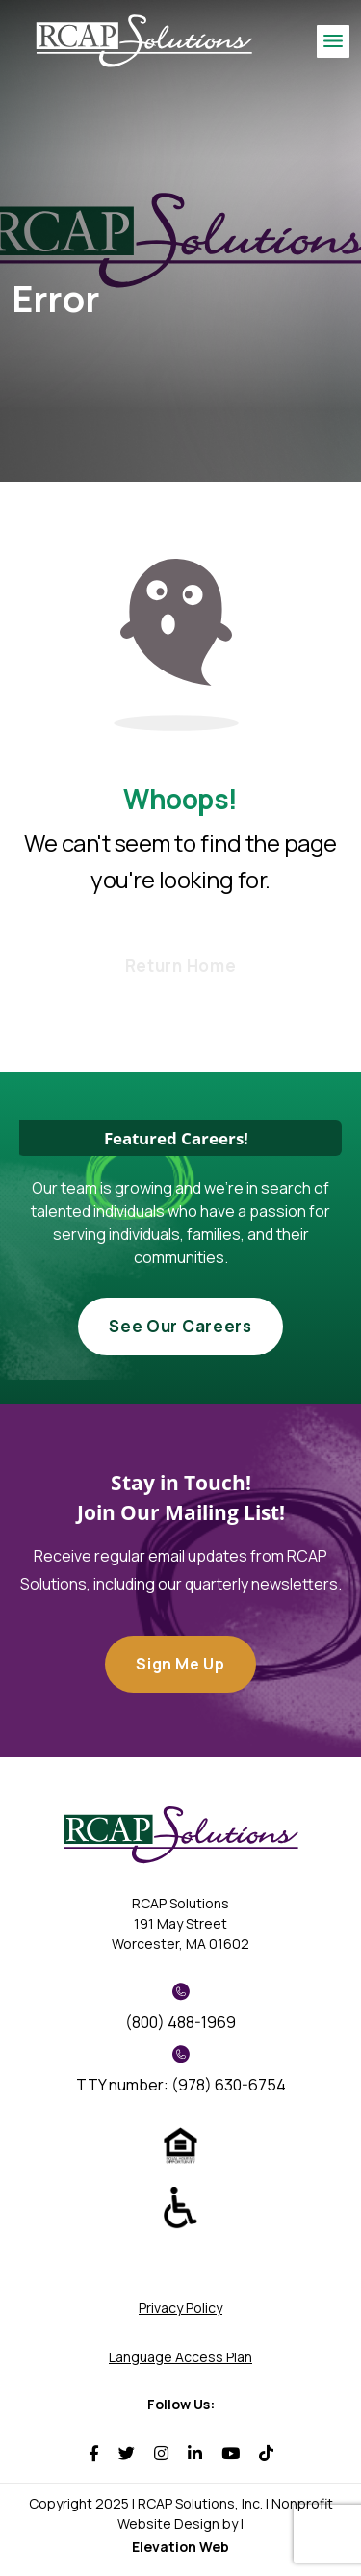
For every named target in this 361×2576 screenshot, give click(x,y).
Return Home (180, 966)
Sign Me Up (180, 1663)
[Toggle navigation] (333, 41)
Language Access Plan (180, 2357)
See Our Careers (180, 1326)
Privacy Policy (180, 2308)
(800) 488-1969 (180, 2008)
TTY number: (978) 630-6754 (181, 2070)
